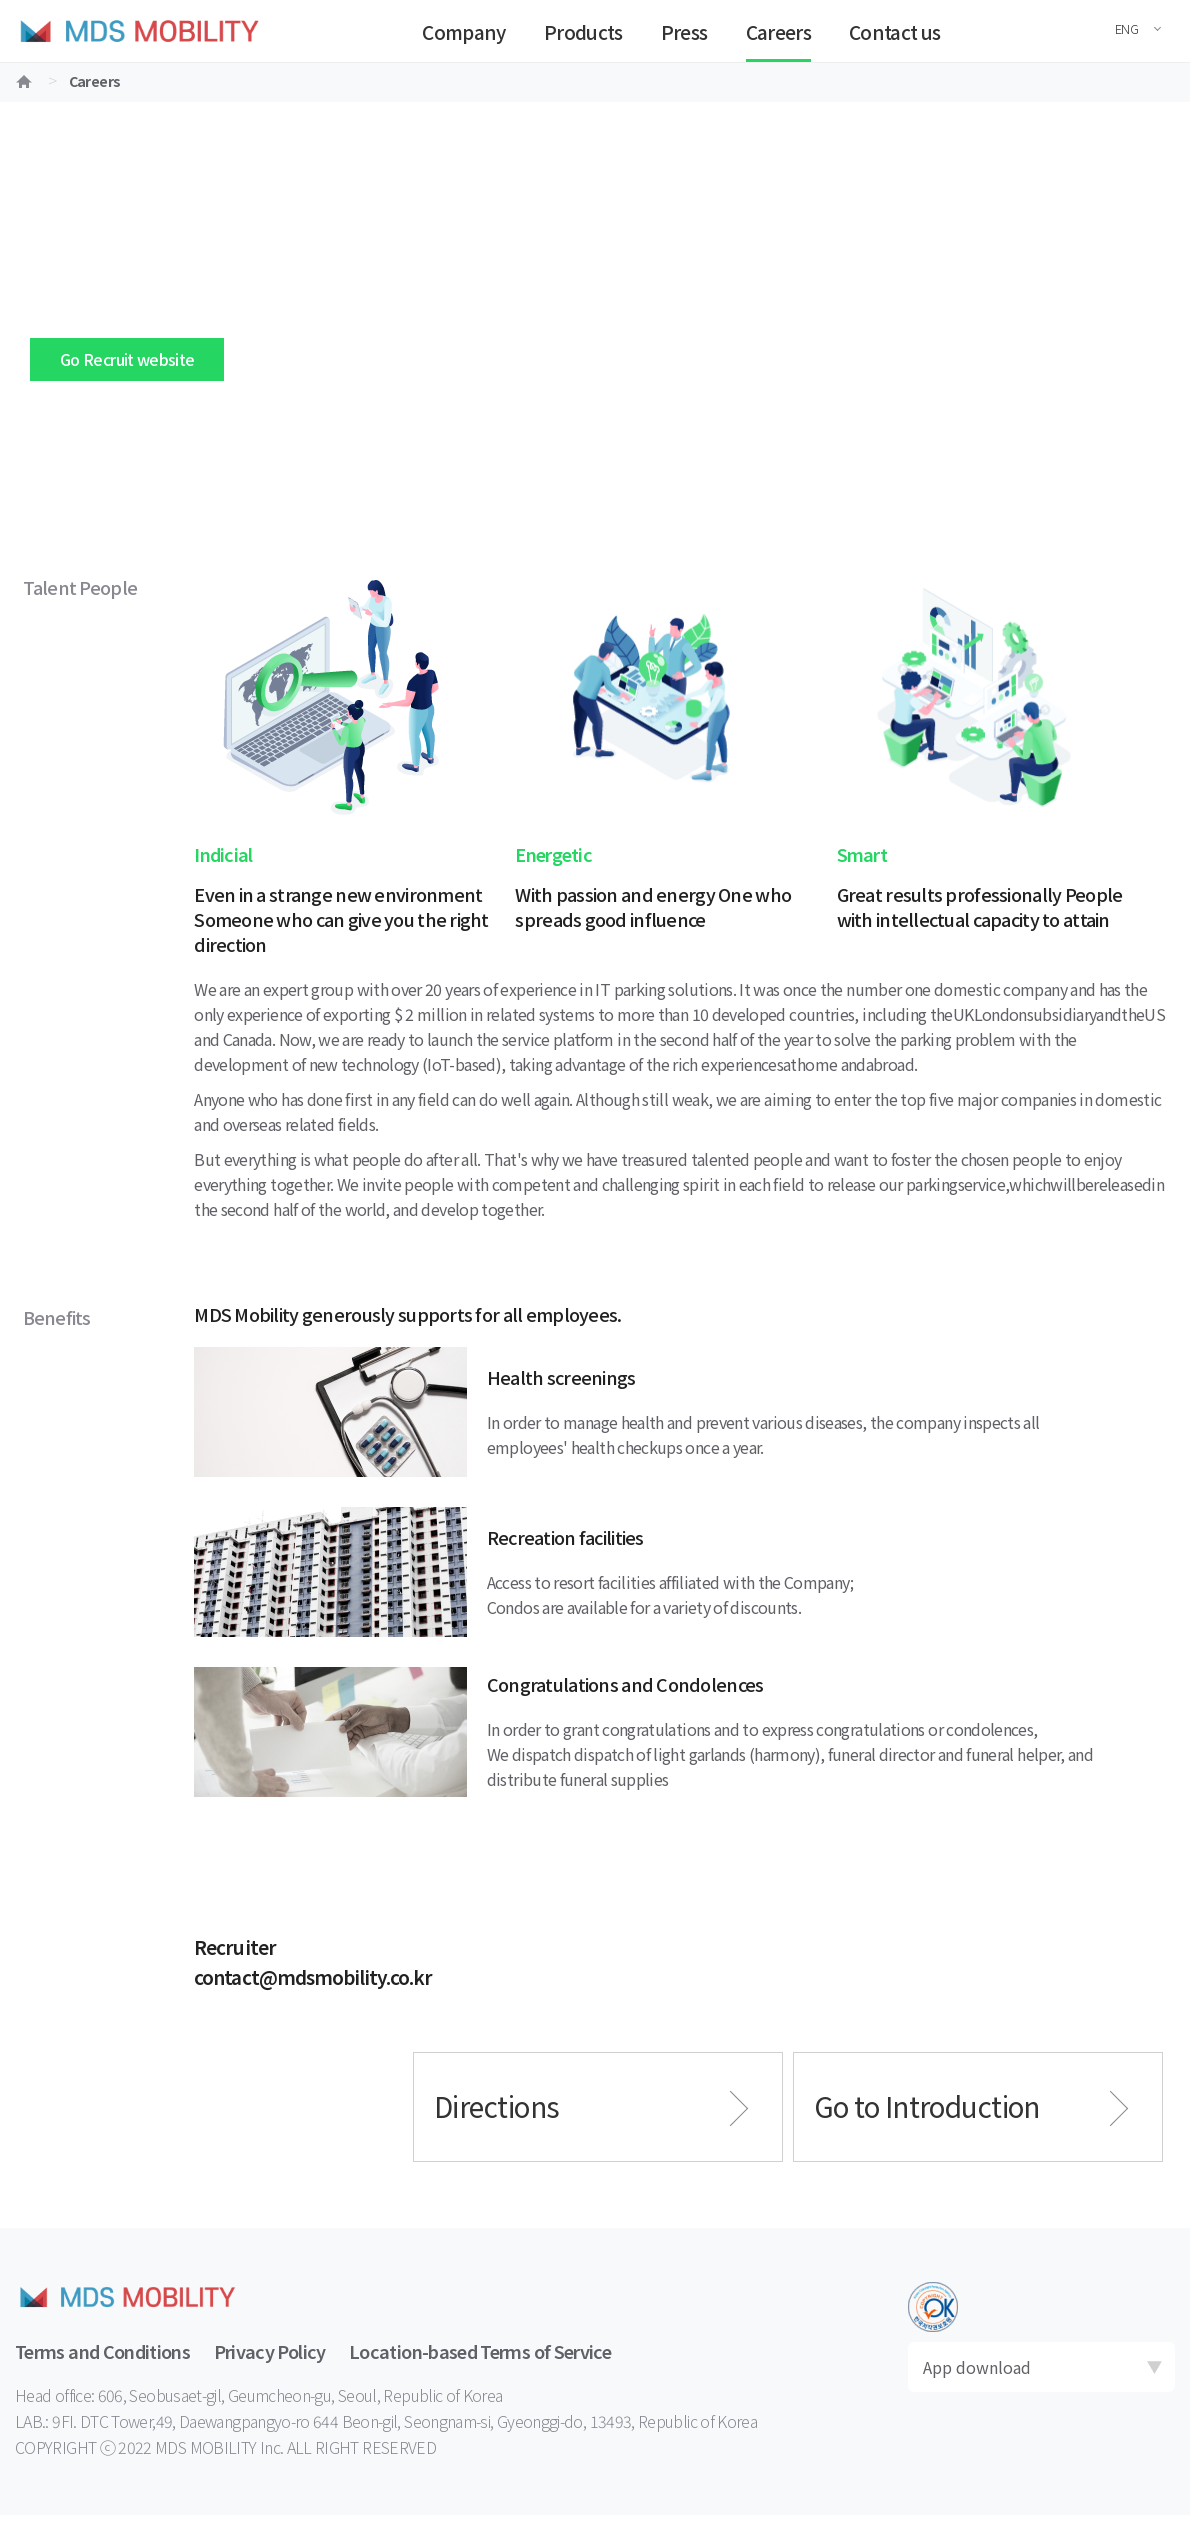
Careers (779, 31)
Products (583, 31)
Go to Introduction (927, 2106)
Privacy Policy (270, 2351)
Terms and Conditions (102, 2351)
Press (684, 31)
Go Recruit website (127, 359)
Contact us (895, 31)
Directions (496, 2106)
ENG (1126, 28)
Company (464, 31)
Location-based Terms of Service (480, 2351)
